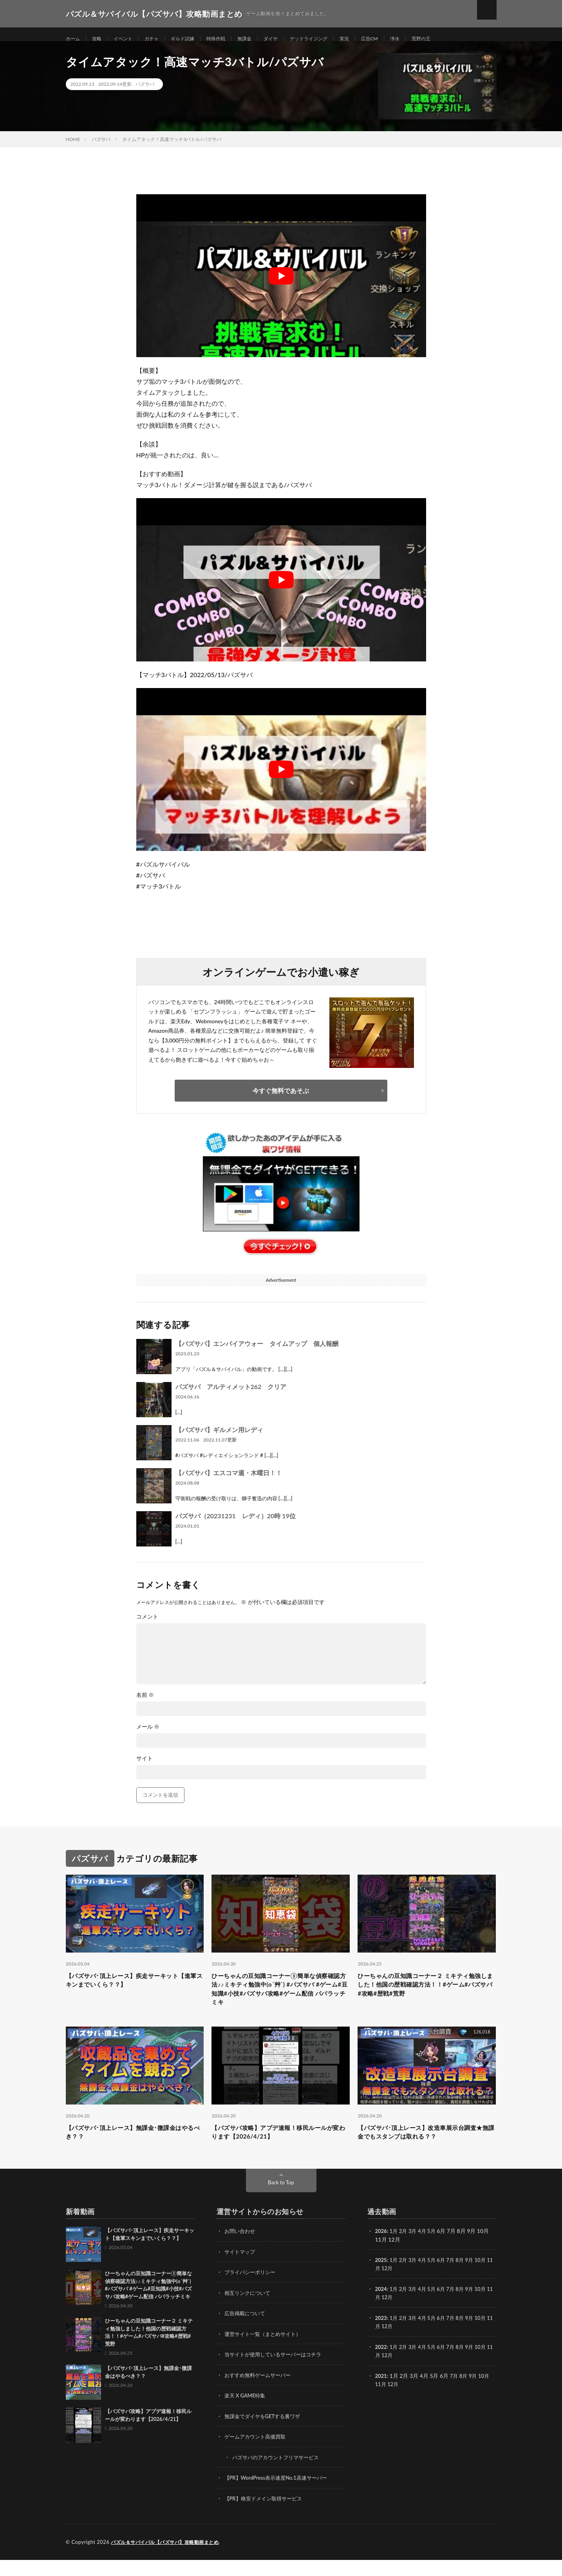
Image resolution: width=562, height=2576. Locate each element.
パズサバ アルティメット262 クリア (231, 1396)
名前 (145, 1704)
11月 (381, 2286)
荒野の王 (456, 39)
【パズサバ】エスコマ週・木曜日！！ (228, 1482)
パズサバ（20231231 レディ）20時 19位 (235, 1525)
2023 (381, 2335)
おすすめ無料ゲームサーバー (260, 2392)
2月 (405, 2250)
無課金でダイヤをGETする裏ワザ (265, 2433)
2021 (381, 2393)
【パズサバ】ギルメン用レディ (219, 1439)
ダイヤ (290, 39)
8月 (465, 2278)
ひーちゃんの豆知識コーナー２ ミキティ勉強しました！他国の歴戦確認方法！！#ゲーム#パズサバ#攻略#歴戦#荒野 (425, 1996)
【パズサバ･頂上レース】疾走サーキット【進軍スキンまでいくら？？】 (133, 1991)
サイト (144, 1768)
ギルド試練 (194, 39)
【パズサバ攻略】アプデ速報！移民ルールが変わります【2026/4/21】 (280, 2149)
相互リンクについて (249, 2311)
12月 (394, 2286)
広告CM (400, 39)
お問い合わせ (240, 2250)
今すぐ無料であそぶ (281, 1100)
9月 (475, 2278)
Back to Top (281, 2201)
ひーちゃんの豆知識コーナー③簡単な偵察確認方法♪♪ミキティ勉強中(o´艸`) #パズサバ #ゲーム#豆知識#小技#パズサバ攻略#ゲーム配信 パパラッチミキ (279, 2002)
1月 (394, 2250)
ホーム (74, 39)
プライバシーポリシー (251, 2290)
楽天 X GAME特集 (246, 2413)
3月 (414, 2250)
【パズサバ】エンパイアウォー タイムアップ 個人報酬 (256, 1353)
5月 (435, 2250)
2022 (381, 2364)
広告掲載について (246, 2331)
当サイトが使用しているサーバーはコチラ (276, 2372)
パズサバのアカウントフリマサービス (278, 2474)
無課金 (262, 39)
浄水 (427, 39)
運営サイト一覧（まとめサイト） (265, 2351)
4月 (425, 2250)
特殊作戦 (231, 39)
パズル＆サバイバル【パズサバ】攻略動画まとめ (169, 2558)
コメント (147, 1626)
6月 (445, 2278)
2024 (381, 2307)
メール (148, 1736)
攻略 (99, 39)
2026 (381, 2250)
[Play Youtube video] (281, 285)
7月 (455, 2278)
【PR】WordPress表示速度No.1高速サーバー (279, 2494)
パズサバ (145, 94)
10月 (487, 2278)
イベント (128, 39)
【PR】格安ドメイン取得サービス (266, 2514)
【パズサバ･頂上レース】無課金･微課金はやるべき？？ (135, 2149)
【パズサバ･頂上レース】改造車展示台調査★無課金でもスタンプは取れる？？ (425, 2149)
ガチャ (160, 39)
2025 (381, 2278)
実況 (372, 39)
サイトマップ (240, 2270)
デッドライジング (333, 39)
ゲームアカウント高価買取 (257, 2453)
